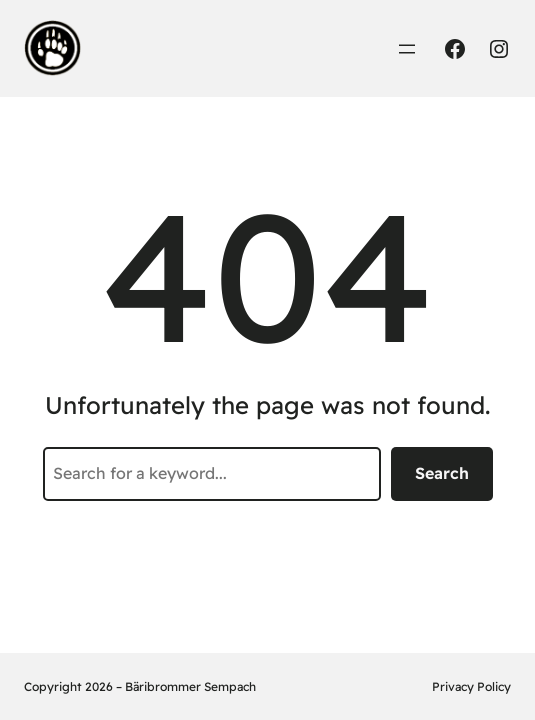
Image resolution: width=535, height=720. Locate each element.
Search (442, 473)
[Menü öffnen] (407, 49)
